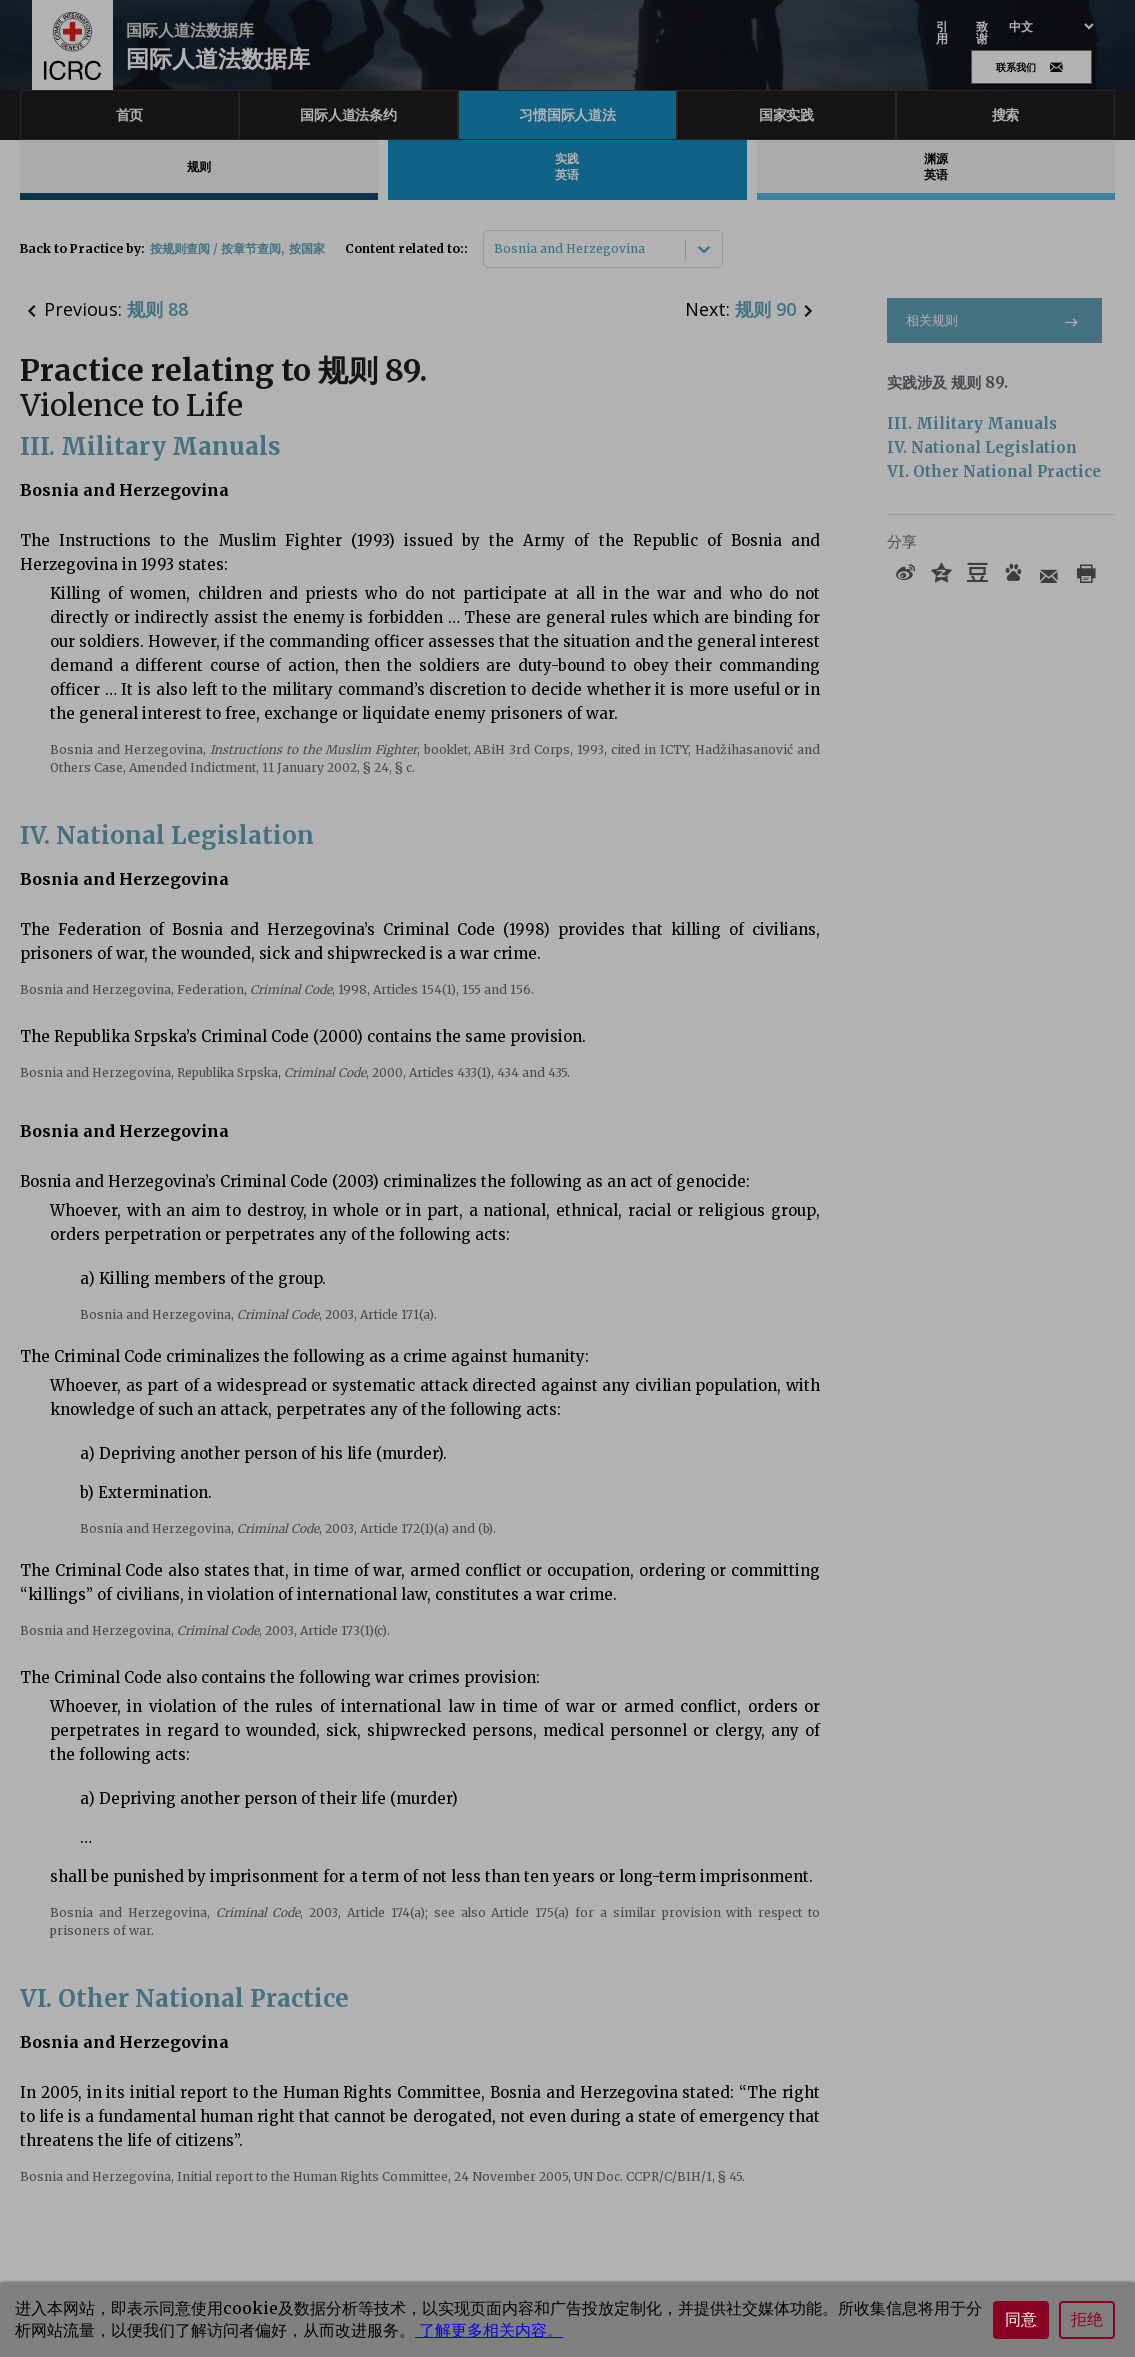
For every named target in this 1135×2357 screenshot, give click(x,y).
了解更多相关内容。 (489, 2330)
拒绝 (1087, 2319)
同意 (1021, 2319)
